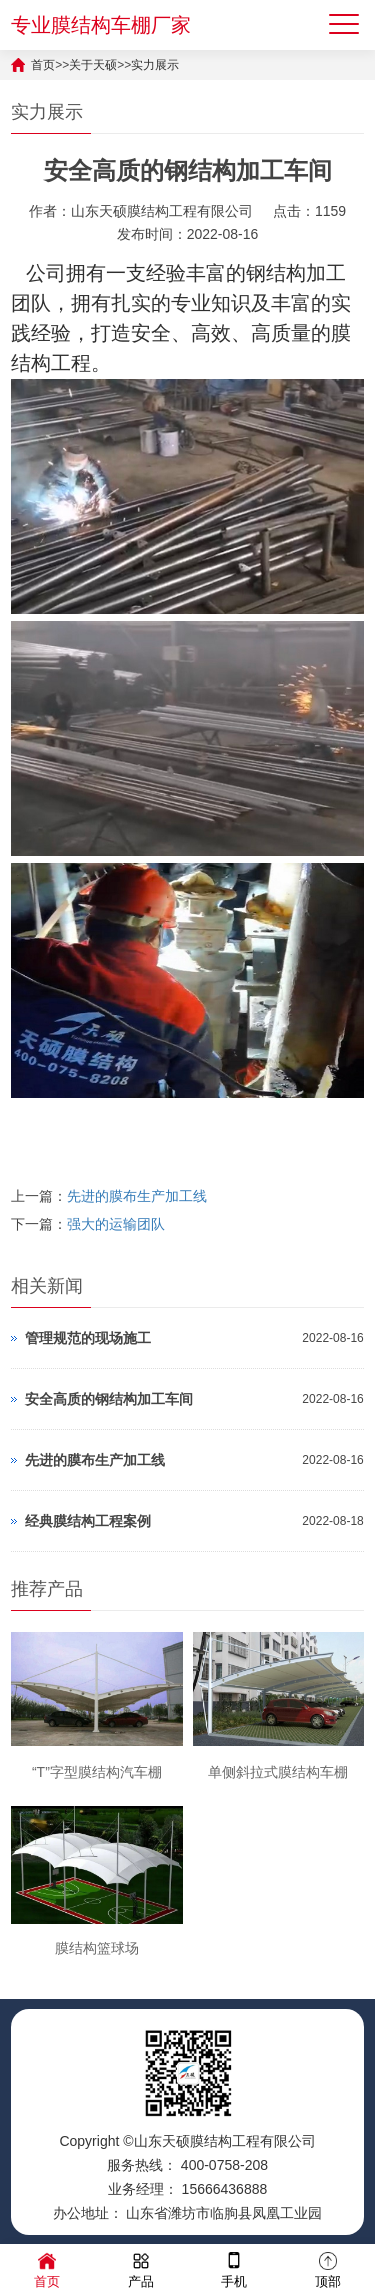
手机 (234, 2268)
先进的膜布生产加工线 (137, 1196)
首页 (43, 65)
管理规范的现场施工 (88, 1338)
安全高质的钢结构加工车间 (109, 1399)
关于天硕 (93, 65)
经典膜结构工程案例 (88, 1521)
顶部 (328, 2268)
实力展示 (155, 65)
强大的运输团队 (116, 1224)
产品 (141, 2268)
